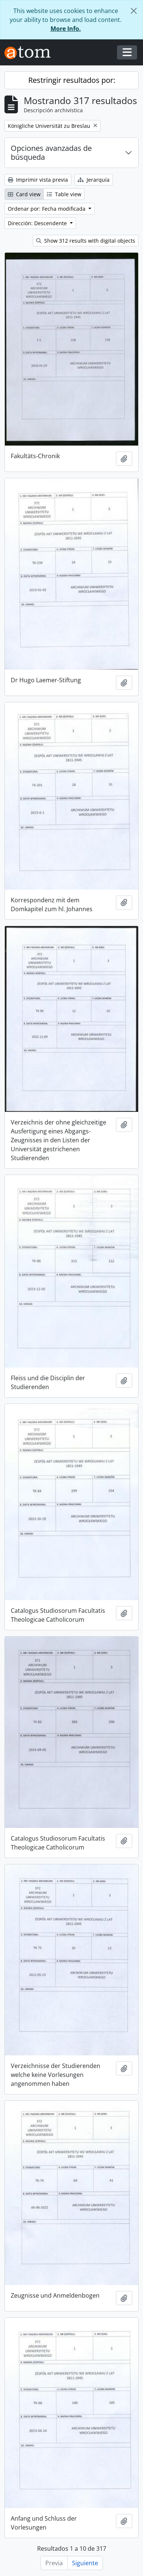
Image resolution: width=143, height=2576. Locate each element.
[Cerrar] (134, 10)
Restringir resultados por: (71, 80)
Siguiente (85, 2563)
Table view (64, 194)
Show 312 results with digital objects (85, 240)
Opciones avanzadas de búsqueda (51, 152)
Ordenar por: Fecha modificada (47, 208)
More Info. (66, 29)
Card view (24, 194)
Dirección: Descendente (38, 223)
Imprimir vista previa (38, 179)
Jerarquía (94, 179)
